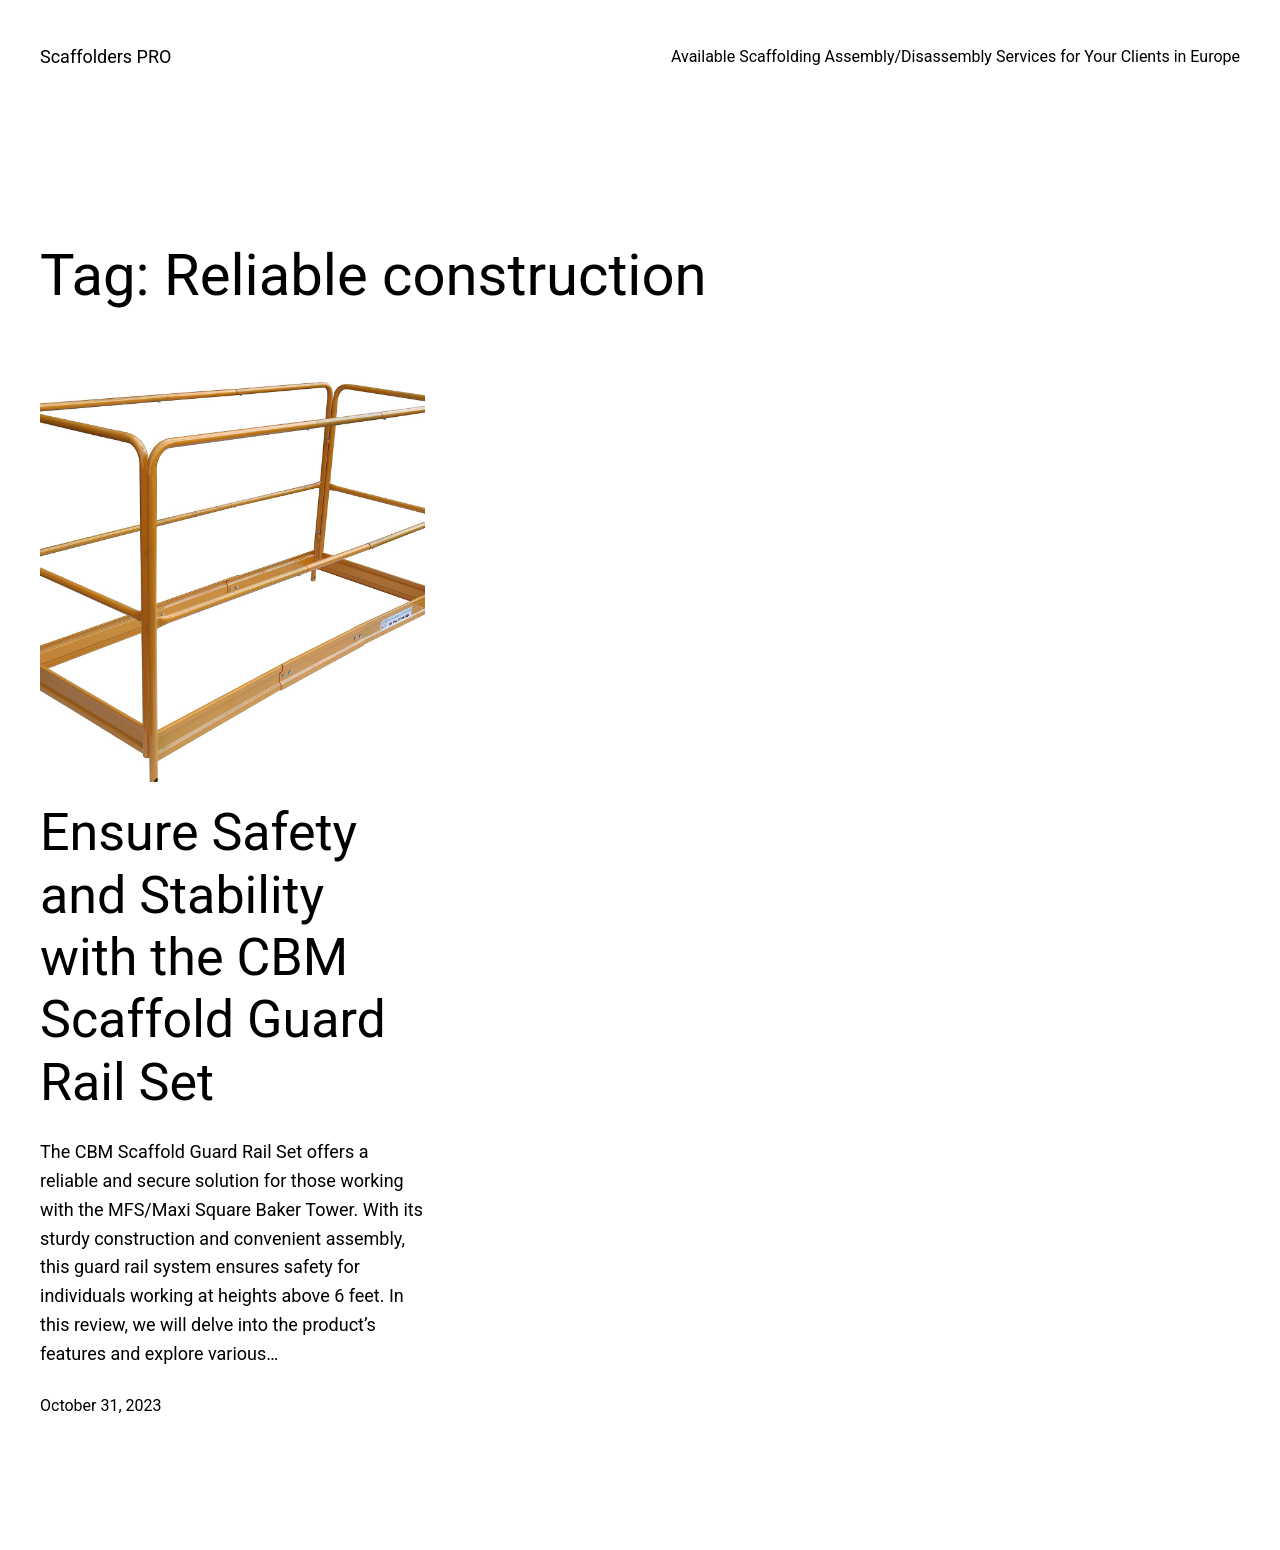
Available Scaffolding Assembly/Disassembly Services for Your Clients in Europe (955, 56)
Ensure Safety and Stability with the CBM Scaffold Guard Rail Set (213, 957)
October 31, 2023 (101, 1405)
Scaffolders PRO (105, 56)
